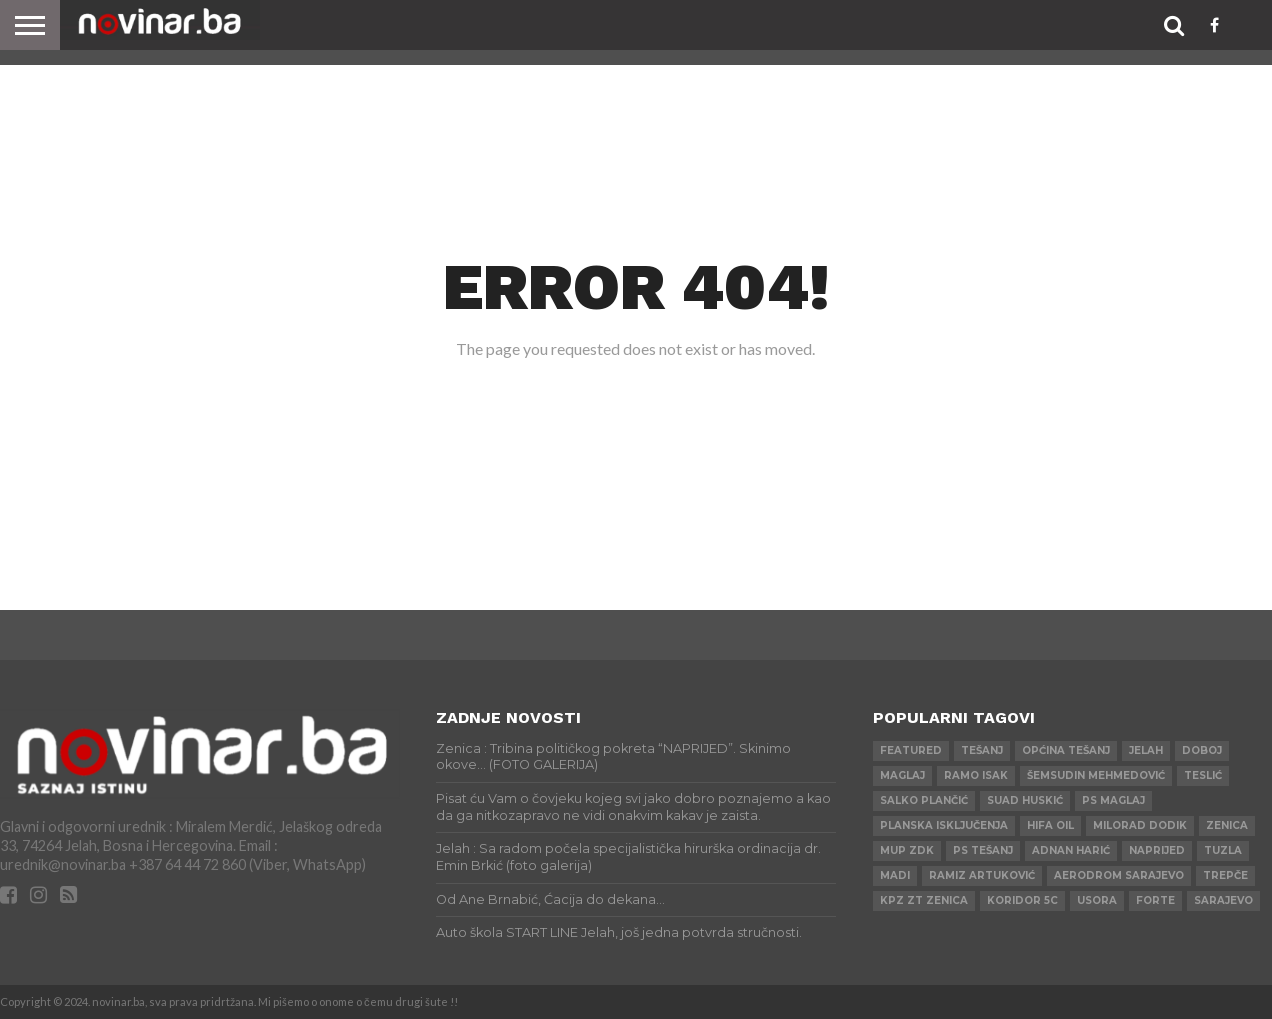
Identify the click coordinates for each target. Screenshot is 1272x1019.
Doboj (1202, 750)
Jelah (1146, 750)
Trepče (1225, 875)
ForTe (1155, 900)
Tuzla (1223, 850)
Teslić (1203, 775)
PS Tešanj (983, 850)
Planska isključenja (944, 825)
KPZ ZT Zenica (924, 900)
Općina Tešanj (1066, 750)
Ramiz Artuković (982, 875)
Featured (911, 750)
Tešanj (982, 750)
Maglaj (902, 775)
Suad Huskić (1025, 800)
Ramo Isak (976, 775)
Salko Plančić (924, 800)
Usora (1097, 900)
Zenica (1227, 825)
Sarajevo (1223, 900)
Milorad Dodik (1140, 825)
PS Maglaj (1113, 800)
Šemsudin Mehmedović (1096, 775)
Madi (895, 875)
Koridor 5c (1022, 900)
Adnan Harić (1071, 850)
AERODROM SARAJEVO (1119, 875)
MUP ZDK (907, 850)
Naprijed (1157, 850)
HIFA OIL (1050, 825)
